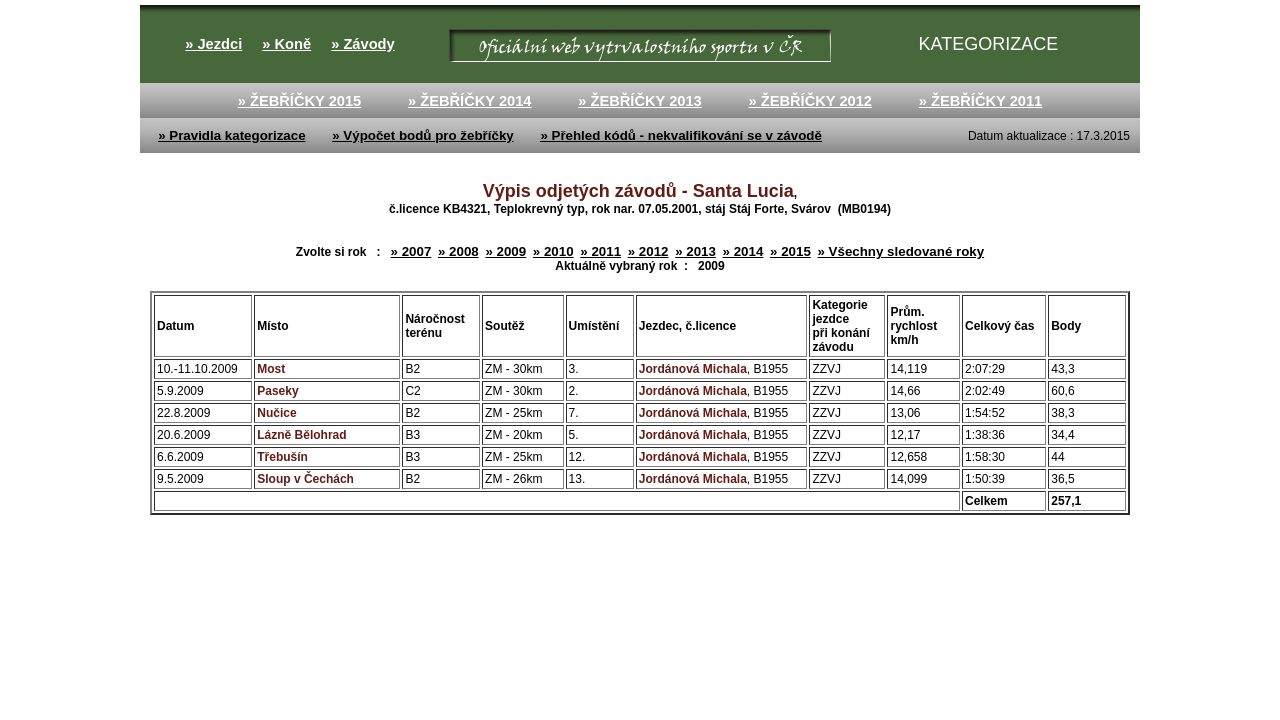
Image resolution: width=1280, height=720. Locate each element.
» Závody (363, 44)
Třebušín (282, 457)
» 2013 (695, 251)
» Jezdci (213, 44)
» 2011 (600, 251)
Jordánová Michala (693, 369)
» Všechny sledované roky (900, 251)
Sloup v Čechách (305, 479)
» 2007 (411, 251)
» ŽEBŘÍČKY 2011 (981, 101)
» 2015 (790, 251)
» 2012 (648, 251)
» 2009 (505, 251)
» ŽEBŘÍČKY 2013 (640, 101)
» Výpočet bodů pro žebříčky (422, 135)
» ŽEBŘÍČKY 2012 (810, 101)
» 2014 (743, 251)
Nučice (276, 413)
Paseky (277, 391)
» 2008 (458, 251)
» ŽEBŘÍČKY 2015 (300, 101)
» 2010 (553, 251)
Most (271, 369)
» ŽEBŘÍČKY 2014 (470, 101)
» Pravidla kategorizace (231, 135)
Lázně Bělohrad (301, 435)
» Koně (286, 44)
